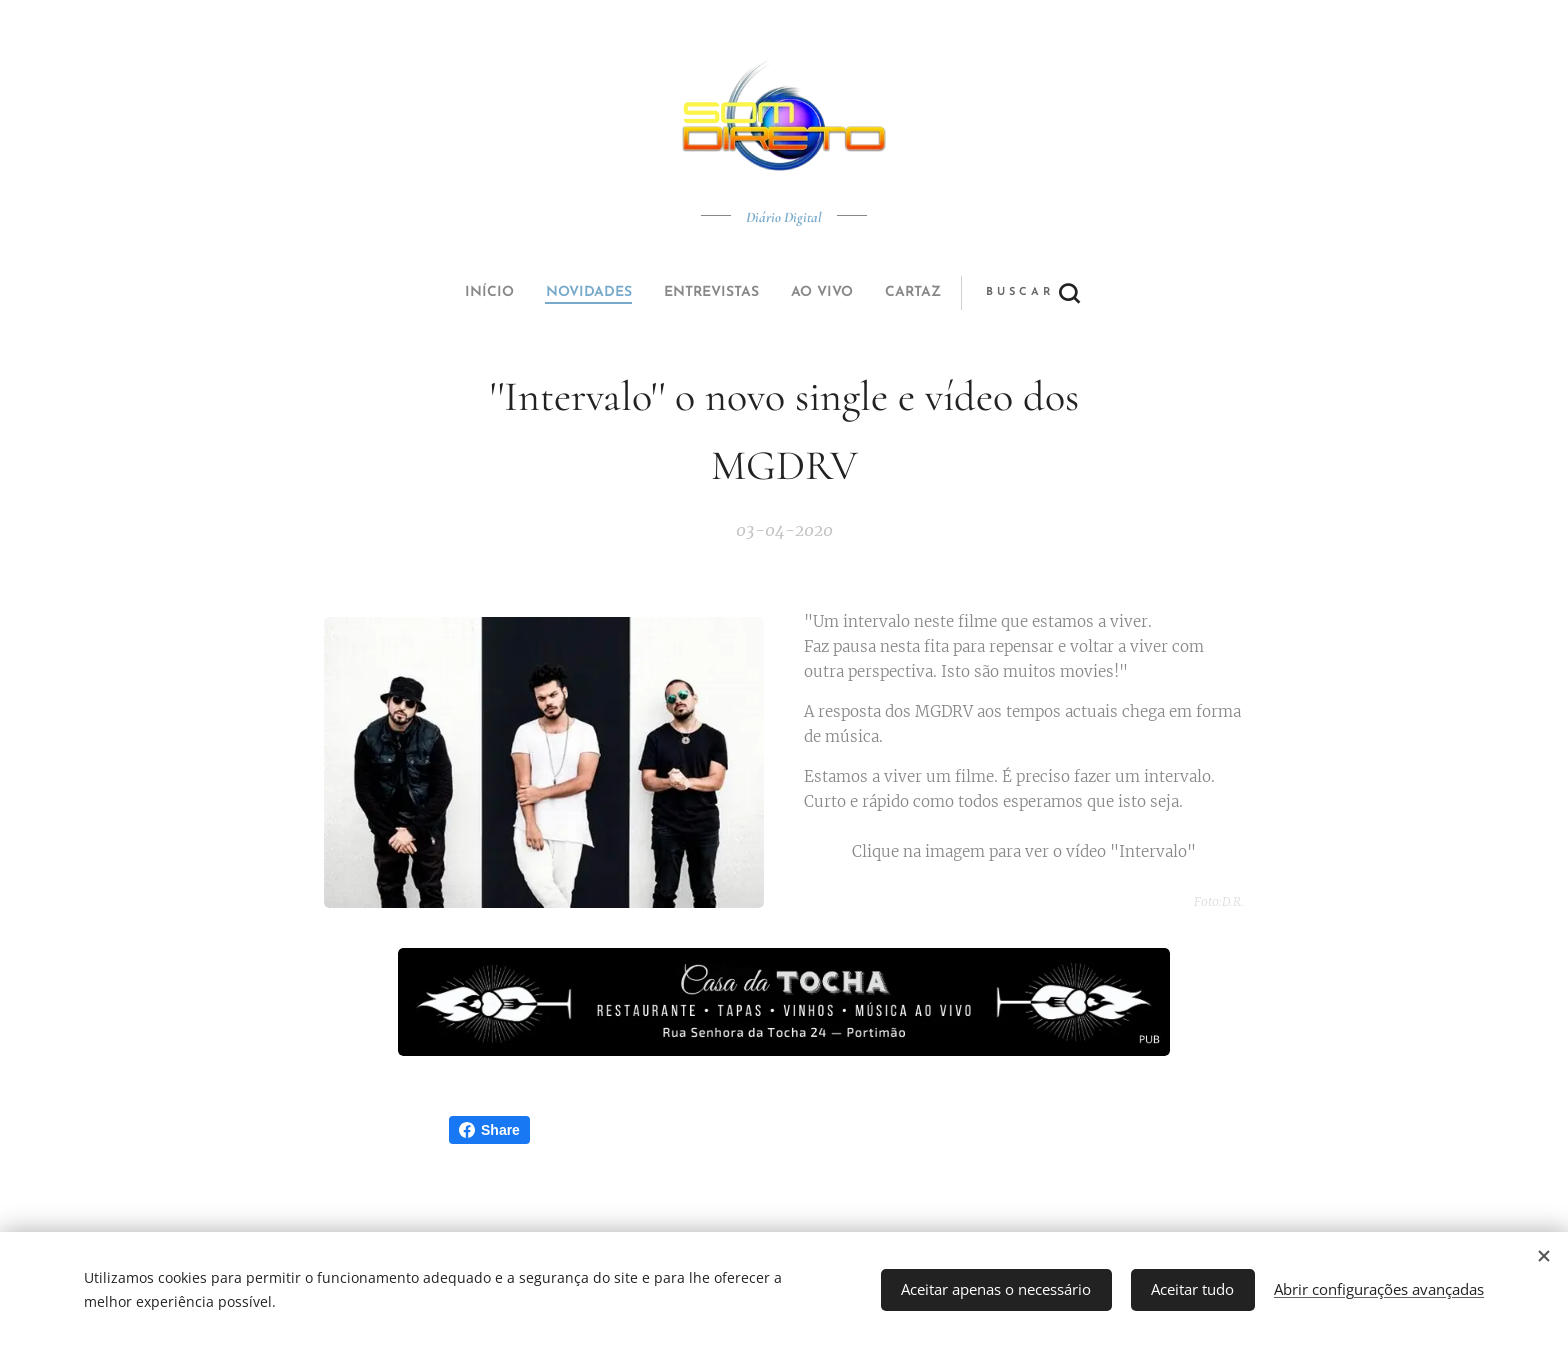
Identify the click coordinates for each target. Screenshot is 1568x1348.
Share (489, 1130)
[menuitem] (647, 293)
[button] (858, 293)
